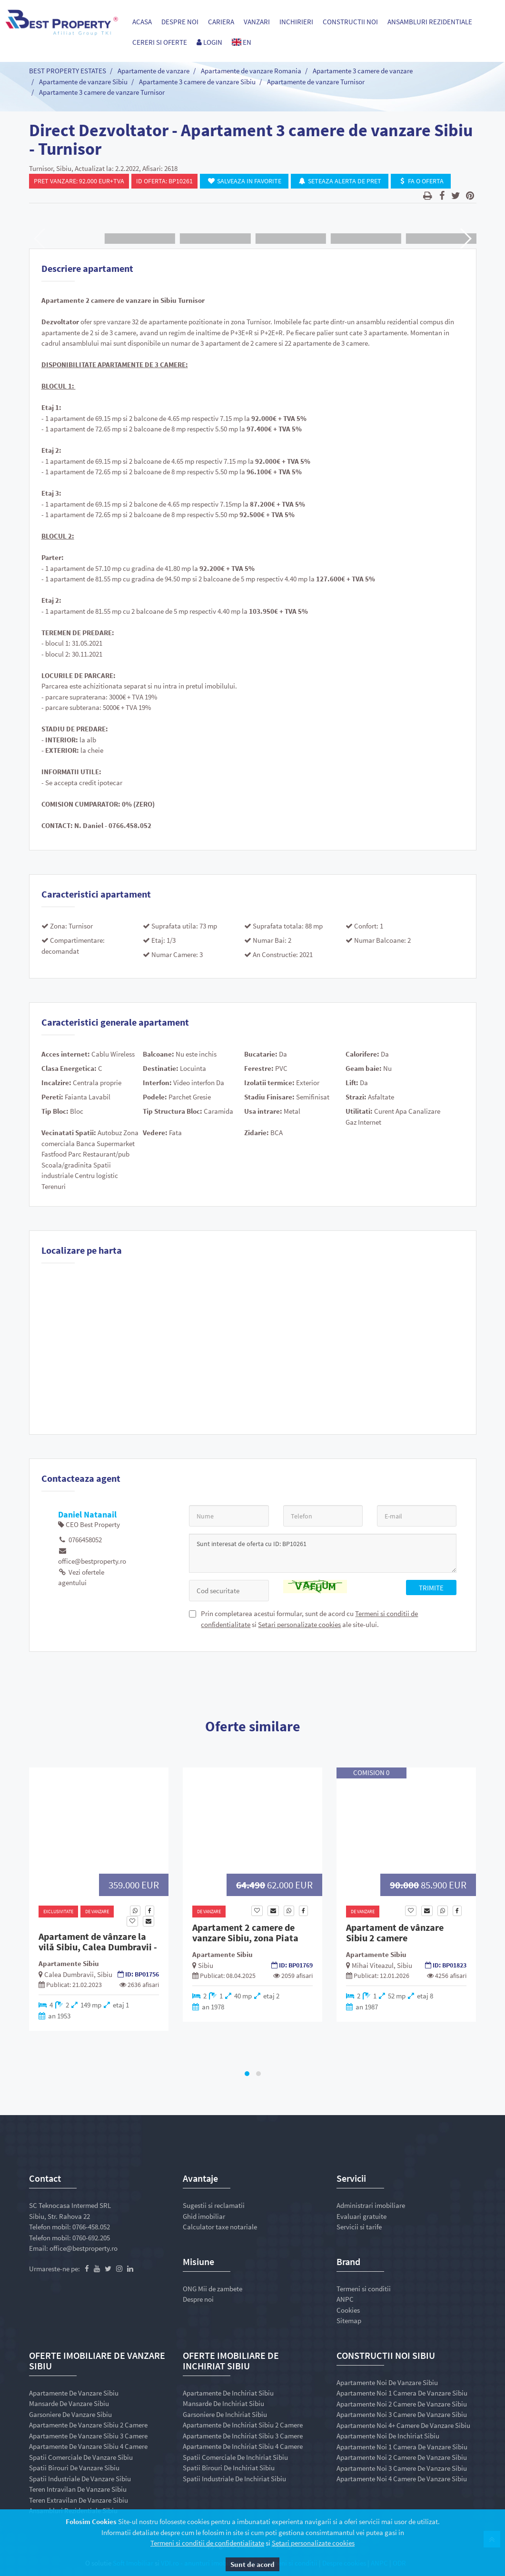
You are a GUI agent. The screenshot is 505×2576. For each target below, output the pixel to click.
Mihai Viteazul (373, 1965)
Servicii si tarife (359, 2226)
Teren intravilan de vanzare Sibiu (78, 2489)
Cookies (348, 2310)
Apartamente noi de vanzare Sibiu (387, 2382)
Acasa (142, 21)
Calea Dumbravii (69, 1974)
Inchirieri (296, 21)
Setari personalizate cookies (299, 1624)
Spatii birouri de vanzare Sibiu (74, 2467)
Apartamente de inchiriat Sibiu (228, 2392)
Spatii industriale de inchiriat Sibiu (234, 2478)
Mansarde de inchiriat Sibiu (223, 2403)
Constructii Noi (350, 21)
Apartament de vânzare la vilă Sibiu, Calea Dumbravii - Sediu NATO (98, 1947)
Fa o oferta (421, 181)
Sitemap (349, 2320)
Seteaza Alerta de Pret (339, 181)
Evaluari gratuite (361, 2216)
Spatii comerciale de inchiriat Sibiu (235, 2457)
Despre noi (179, 21)
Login (209, 42)
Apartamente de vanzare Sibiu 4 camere (88, 2446)
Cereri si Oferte (159, 42)
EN (241, 42)
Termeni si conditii (364, 2288)
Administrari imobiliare (371, 2205)
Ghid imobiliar (204, 2216)
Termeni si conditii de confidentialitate (207, 2542)
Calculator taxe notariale (220, 2226)
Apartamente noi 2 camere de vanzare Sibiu (402, 2403)
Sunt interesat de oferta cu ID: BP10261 (322, 1553)
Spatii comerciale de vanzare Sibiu (81, 2457)
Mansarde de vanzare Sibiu (69, 2403)
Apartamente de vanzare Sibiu (74, 2392)
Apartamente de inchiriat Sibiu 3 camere (243, 2435)
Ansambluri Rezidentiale (429, 21)
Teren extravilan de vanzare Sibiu (78, 2500)
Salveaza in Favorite (244, 181)
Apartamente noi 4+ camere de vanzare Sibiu (403, 2425)
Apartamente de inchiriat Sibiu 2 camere (243, 2424)
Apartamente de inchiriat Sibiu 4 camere (243, 2446)
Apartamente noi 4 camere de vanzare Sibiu (402, 2478)
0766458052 (80, 1539)
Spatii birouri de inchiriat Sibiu (229, 2467)
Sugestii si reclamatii (214, 2205)
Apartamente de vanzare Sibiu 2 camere (88, 2424)
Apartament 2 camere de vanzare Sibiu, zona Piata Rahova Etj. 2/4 (245, 1938)
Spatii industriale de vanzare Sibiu (80, 2478)
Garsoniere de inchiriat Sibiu (225, 2414)
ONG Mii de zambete (212, 2288)
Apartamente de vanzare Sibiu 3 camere (88, 2435)
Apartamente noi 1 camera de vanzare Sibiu (402, 2392)
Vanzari (257, 21)
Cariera (221, 21)
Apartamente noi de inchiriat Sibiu (388, 2435)
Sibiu (104, 1974)
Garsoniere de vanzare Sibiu (70, 2414)
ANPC (345, 2299)
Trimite (431, 1587)
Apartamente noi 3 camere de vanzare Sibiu (402, 2414)
